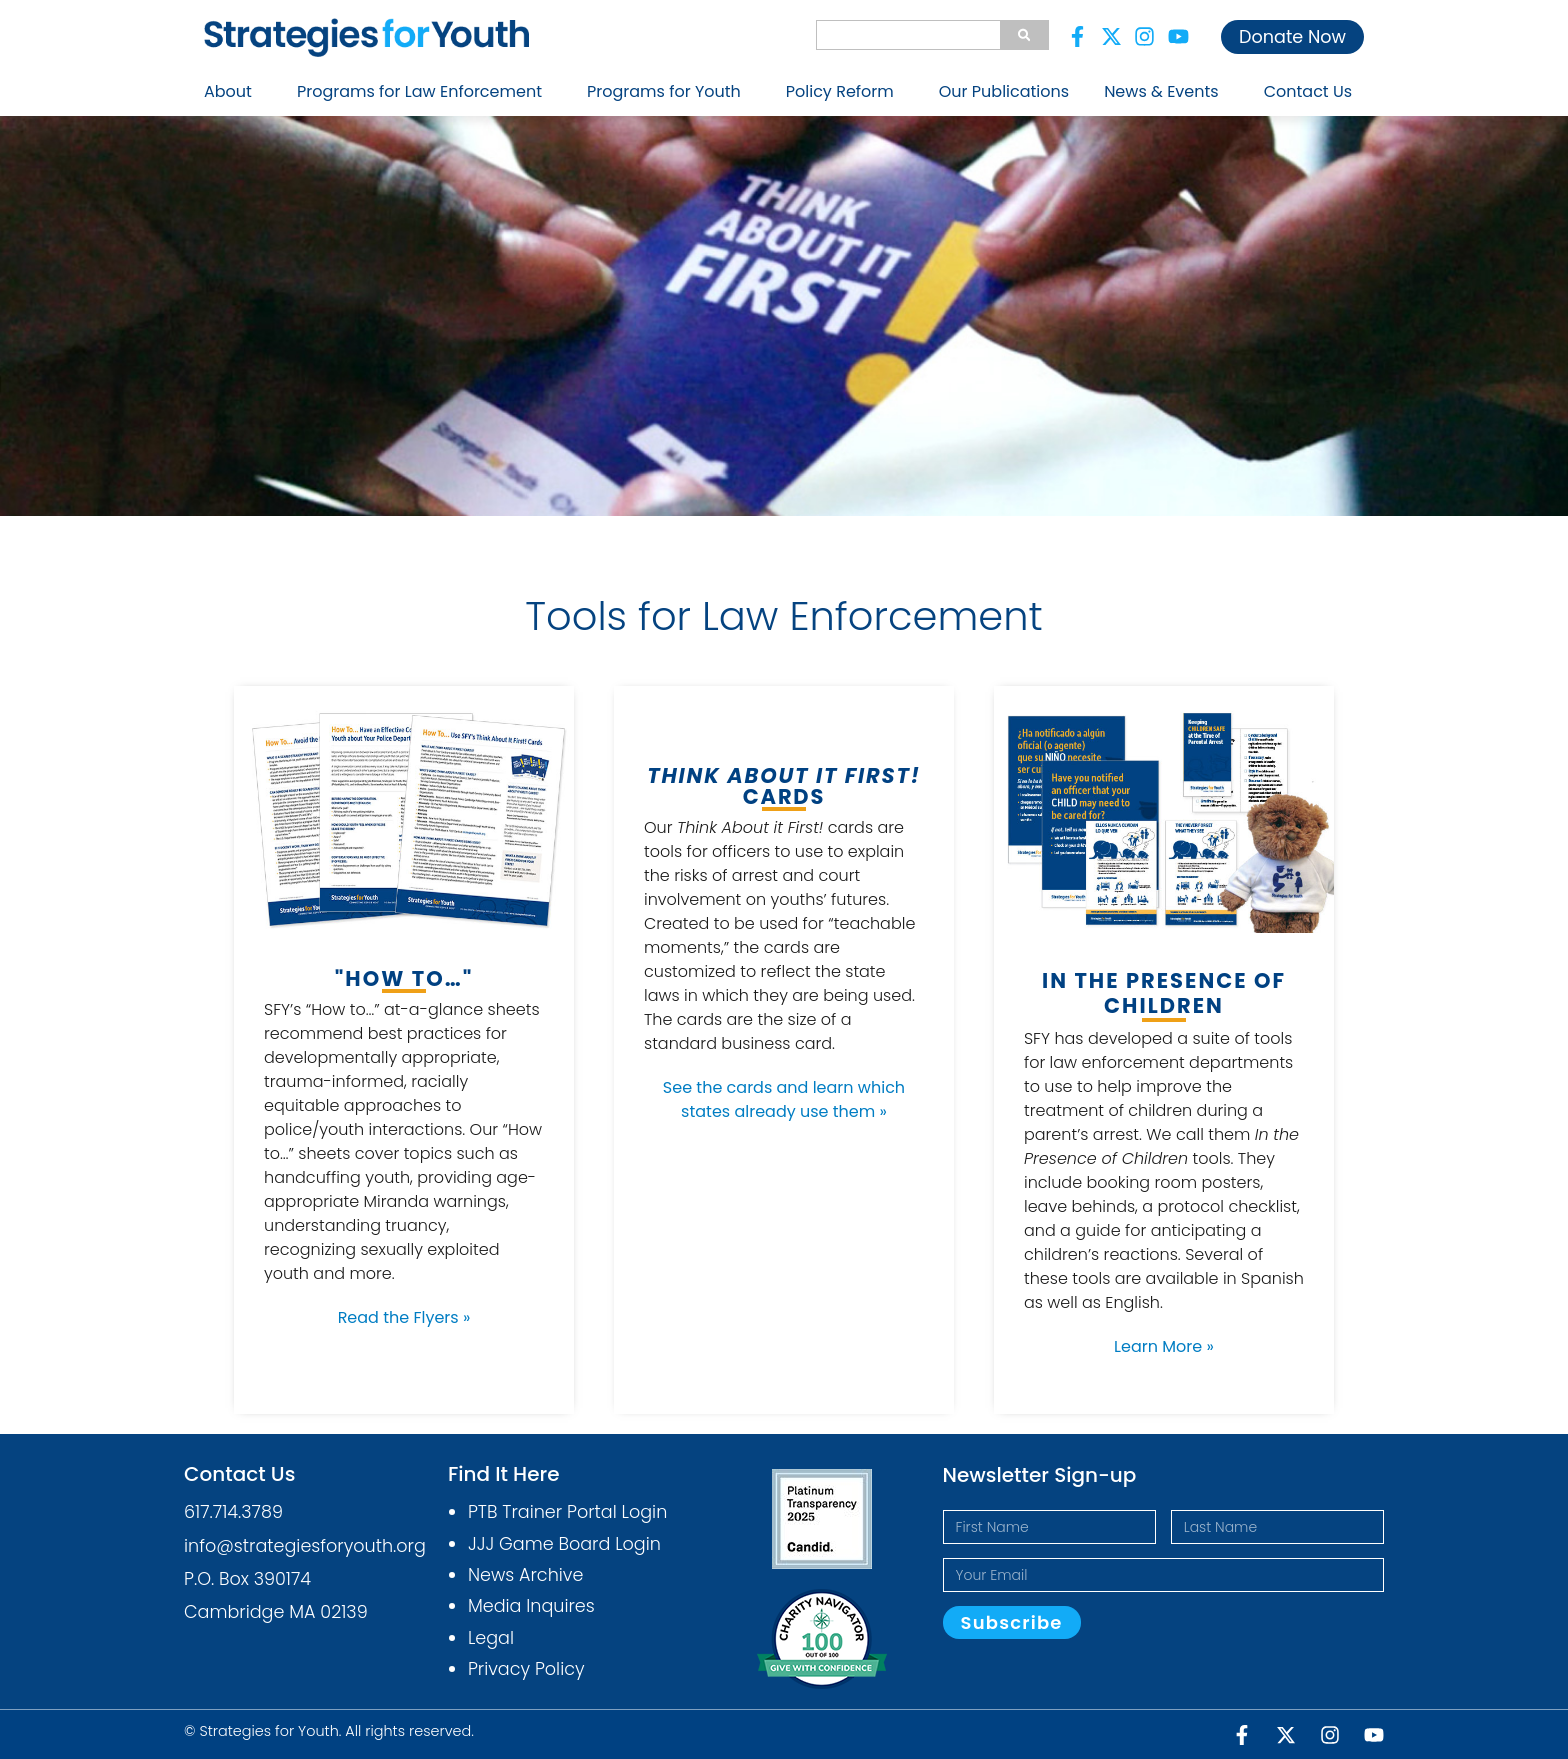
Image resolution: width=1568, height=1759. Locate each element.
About (233, 91)
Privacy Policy (526, 1669)
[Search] (1024, 35)
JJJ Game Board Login (564, 1544)
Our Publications (1004, 91)
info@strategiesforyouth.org (305, 1546)
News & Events (1166, 91)
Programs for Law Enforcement (424, 91)
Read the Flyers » (404, 1317)
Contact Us (1308, 91)
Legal (491, 1638)
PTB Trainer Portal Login (567, 1512)
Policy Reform (845, 91)
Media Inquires (531, 1606)
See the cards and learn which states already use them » (784, 1099)
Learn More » (1164, 1346)
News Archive (526, 1575)
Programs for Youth (669, 91)
